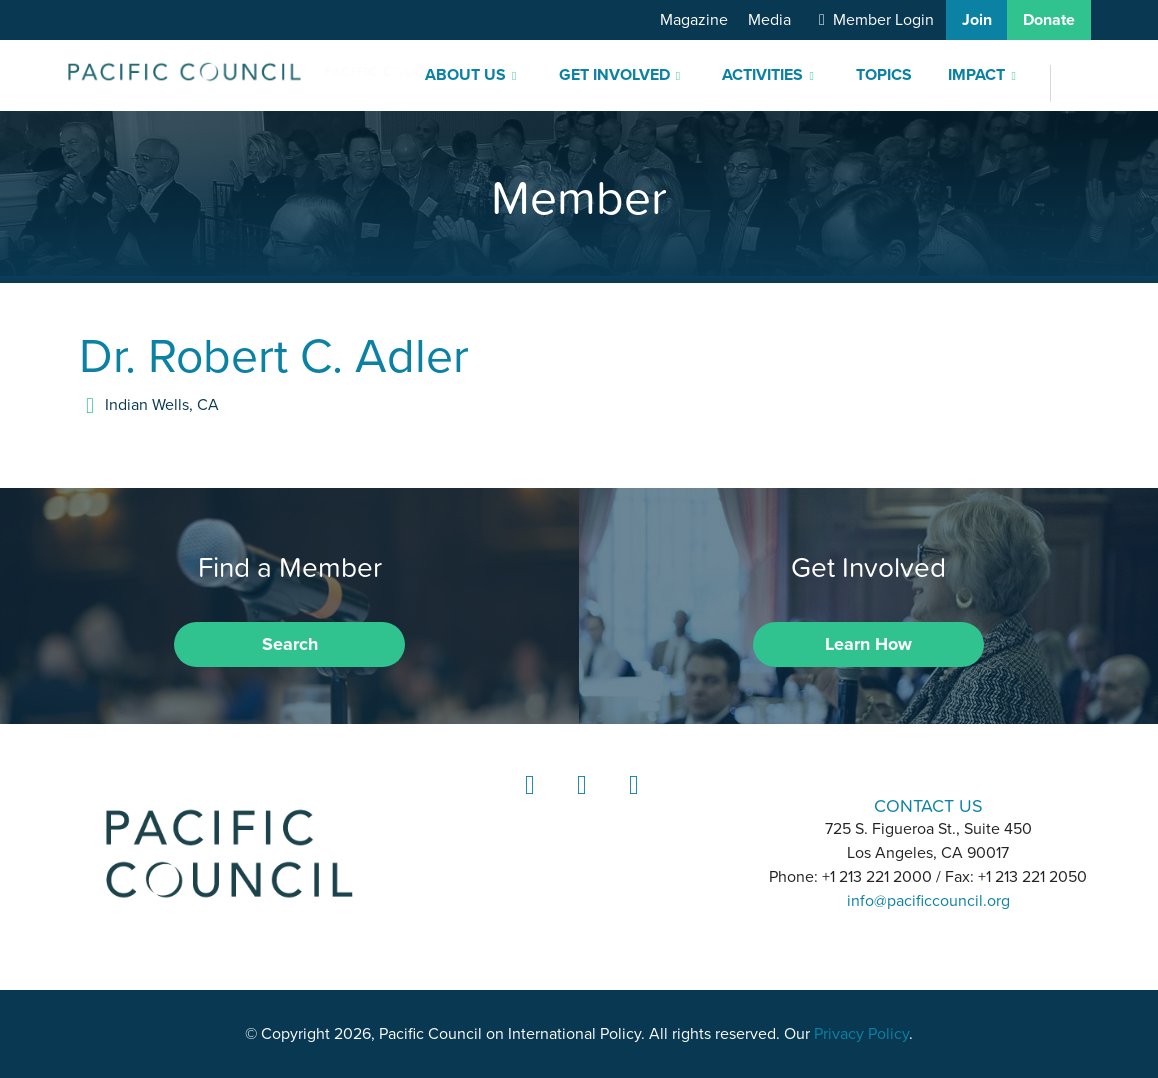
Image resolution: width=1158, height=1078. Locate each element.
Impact (976, 75)
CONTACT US (928, 805)
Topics (884, 75)
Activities (762, 75)
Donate (1049, 20)
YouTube (631, 803)
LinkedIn (527, 803)
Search (290, 644)
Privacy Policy (861, 1034)
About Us (465, 75)
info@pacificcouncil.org (928, 901)
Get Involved (614, 75)
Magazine (694, 20)
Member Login (883, 20)
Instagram (579, 803)
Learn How (868, 644)
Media (769, 20)
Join (977, 20)
